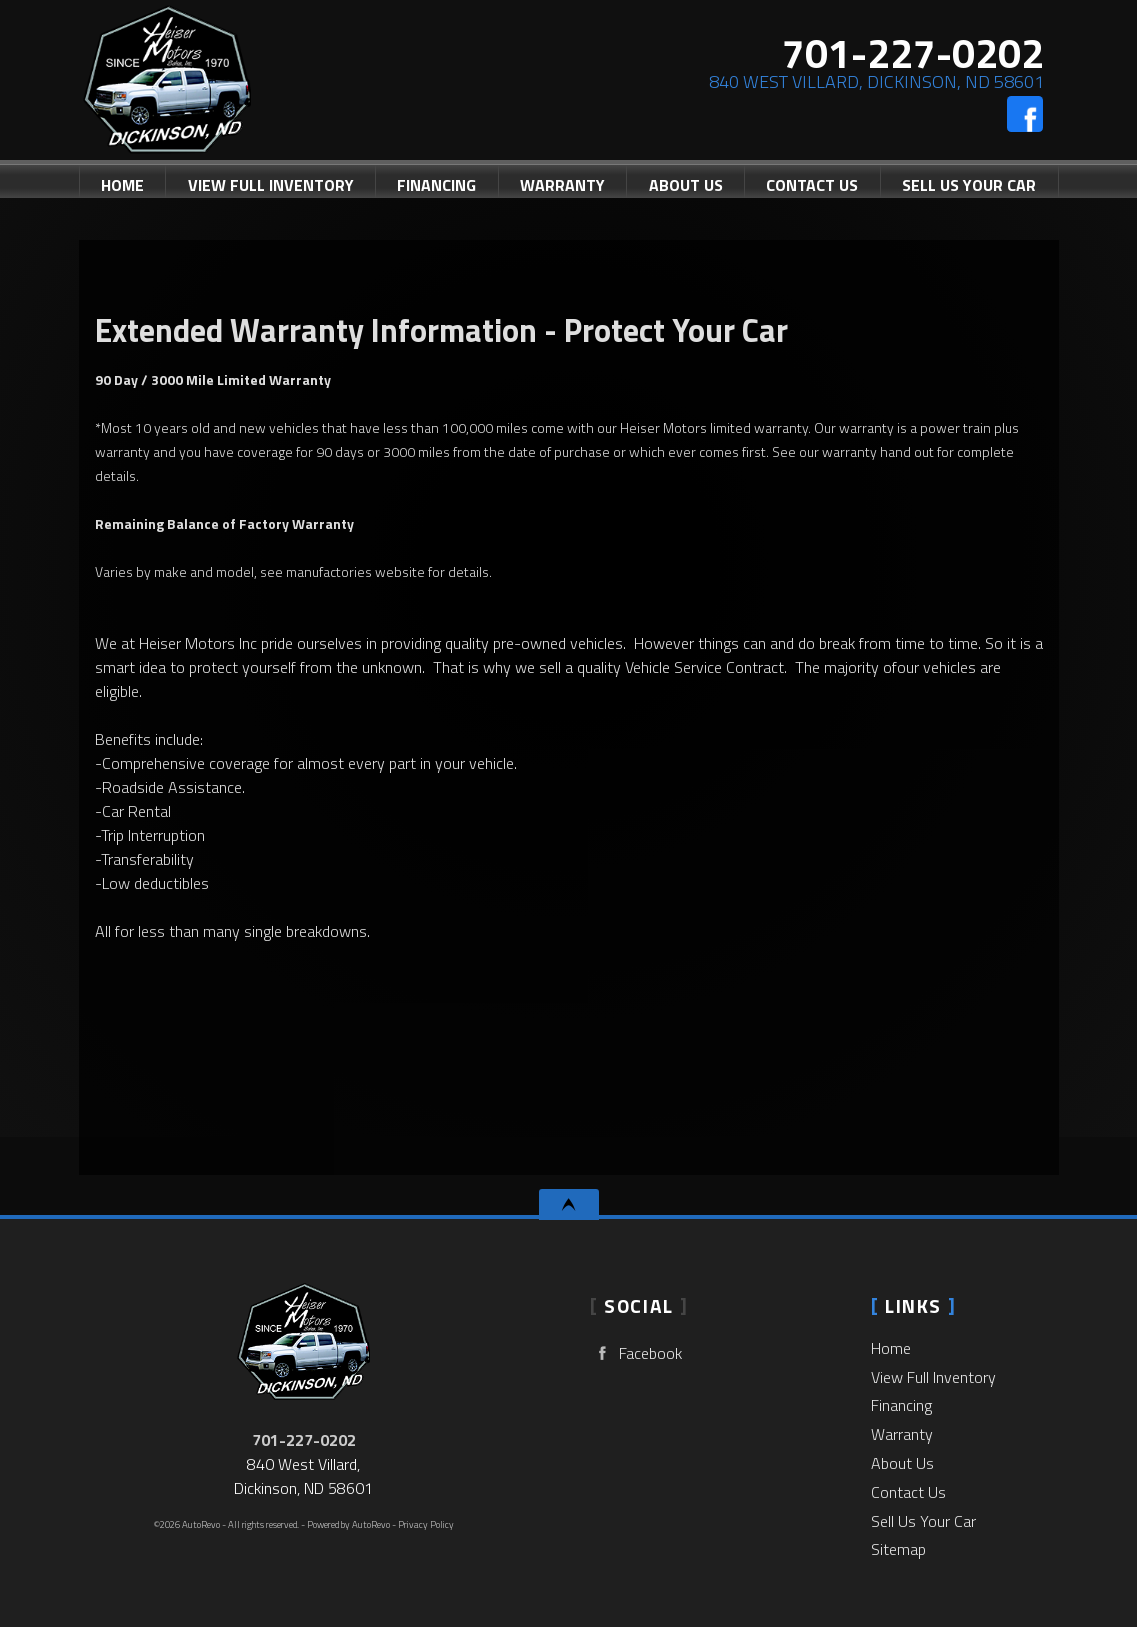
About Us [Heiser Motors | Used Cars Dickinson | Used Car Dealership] (686, 185)
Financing (901, 1405)
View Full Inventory (933, 1377)
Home (891, 1348)
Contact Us (908, 1492)
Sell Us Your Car (969, 185)
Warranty (902, 1434)
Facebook (636, 1353)
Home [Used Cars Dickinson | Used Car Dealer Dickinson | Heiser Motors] (122, 185)
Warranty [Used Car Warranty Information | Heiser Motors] (562, 185)
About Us (902, 1463)
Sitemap (898, 1549)
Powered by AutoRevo (348, 1524)
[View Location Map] (871, 82)
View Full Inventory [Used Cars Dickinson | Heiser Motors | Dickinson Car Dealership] (271, 185)
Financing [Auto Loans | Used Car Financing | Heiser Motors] (436, 185)
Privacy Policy (426, 1524)
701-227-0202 (304, 1440)
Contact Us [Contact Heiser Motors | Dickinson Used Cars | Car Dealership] (812, 185)
